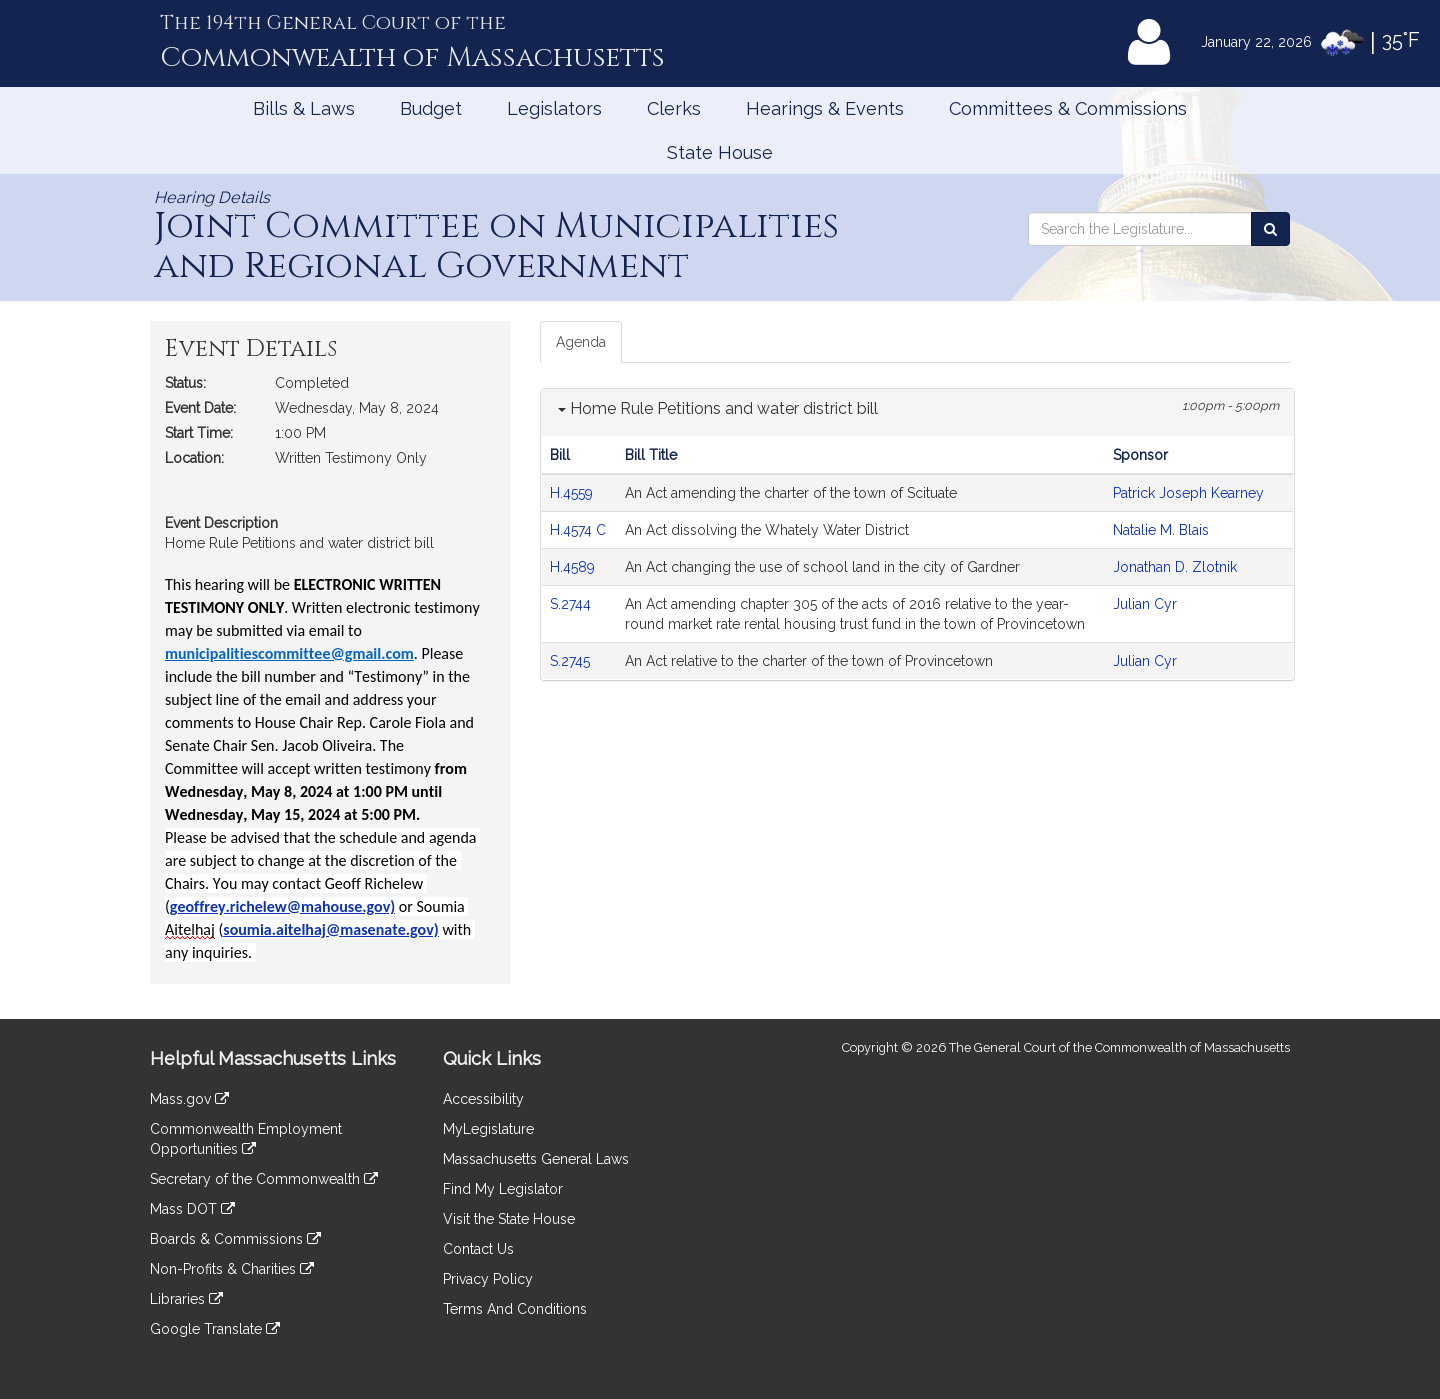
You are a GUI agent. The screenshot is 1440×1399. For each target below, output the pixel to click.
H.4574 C (578, 530)
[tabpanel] (917, 534)
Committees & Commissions (1068, 108)
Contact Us (478, 1249)
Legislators (554, 108)
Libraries (186, 1299)
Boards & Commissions (235, 1239)
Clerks (674, 108)
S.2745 (572, 661)
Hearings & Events (825, 108)
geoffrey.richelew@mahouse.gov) (282, 906)
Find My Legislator (503, 1189)
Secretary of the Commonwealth (264, 1179)
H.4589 (574, 567)
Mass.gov (189, 1099)
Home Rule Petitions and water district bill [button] (718, 408)
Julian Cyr (1145, 604)
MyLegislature (488, 1129)
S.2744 (572, 604)
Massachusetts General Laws (536, 1159)
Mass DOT (192, 1209)
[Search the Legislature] (1270, 229)
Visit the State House (509, 1219)
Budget (431, 108)
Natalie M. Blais (1161, 530)
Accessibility (483, 1099)
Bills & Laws (304, 108)
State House (720, 152)
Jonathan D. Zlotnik (1175, 567)
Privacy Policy (488, 1279)
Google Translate (215, 1329)
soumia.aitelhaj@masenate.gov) (330, 929)
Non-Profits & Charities (232, 1269)
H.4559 (573, 493)
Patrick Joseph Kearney (1188, 493)
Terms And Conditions (515, 1309)
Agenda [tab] (581, 342)
